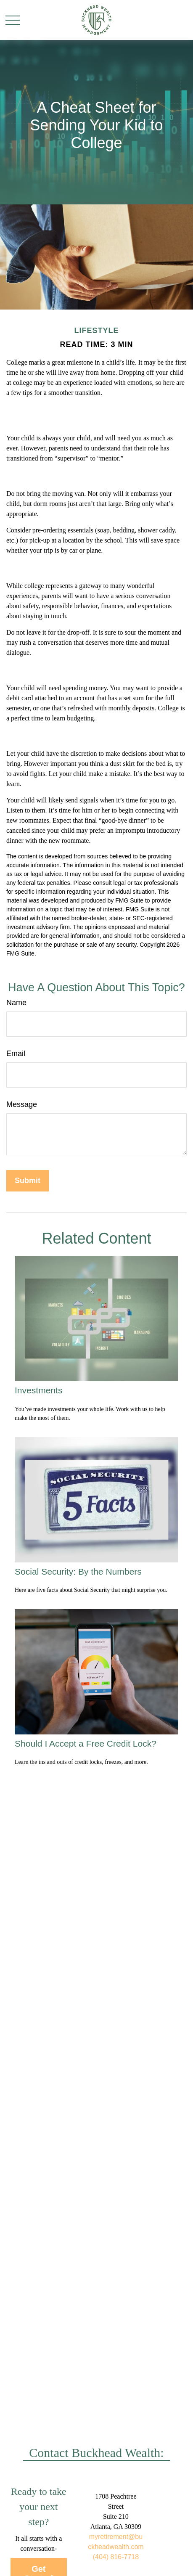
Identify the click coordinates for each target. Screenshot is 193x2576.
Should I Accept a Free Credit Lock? (85, 1743)
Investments (38, 1390)
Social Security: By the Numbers (78, 1571)
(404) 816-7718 (116, 2556)
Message (21, 1104)
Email (15, 1053)
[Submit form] (27, 1180)
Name (16, 1002)
